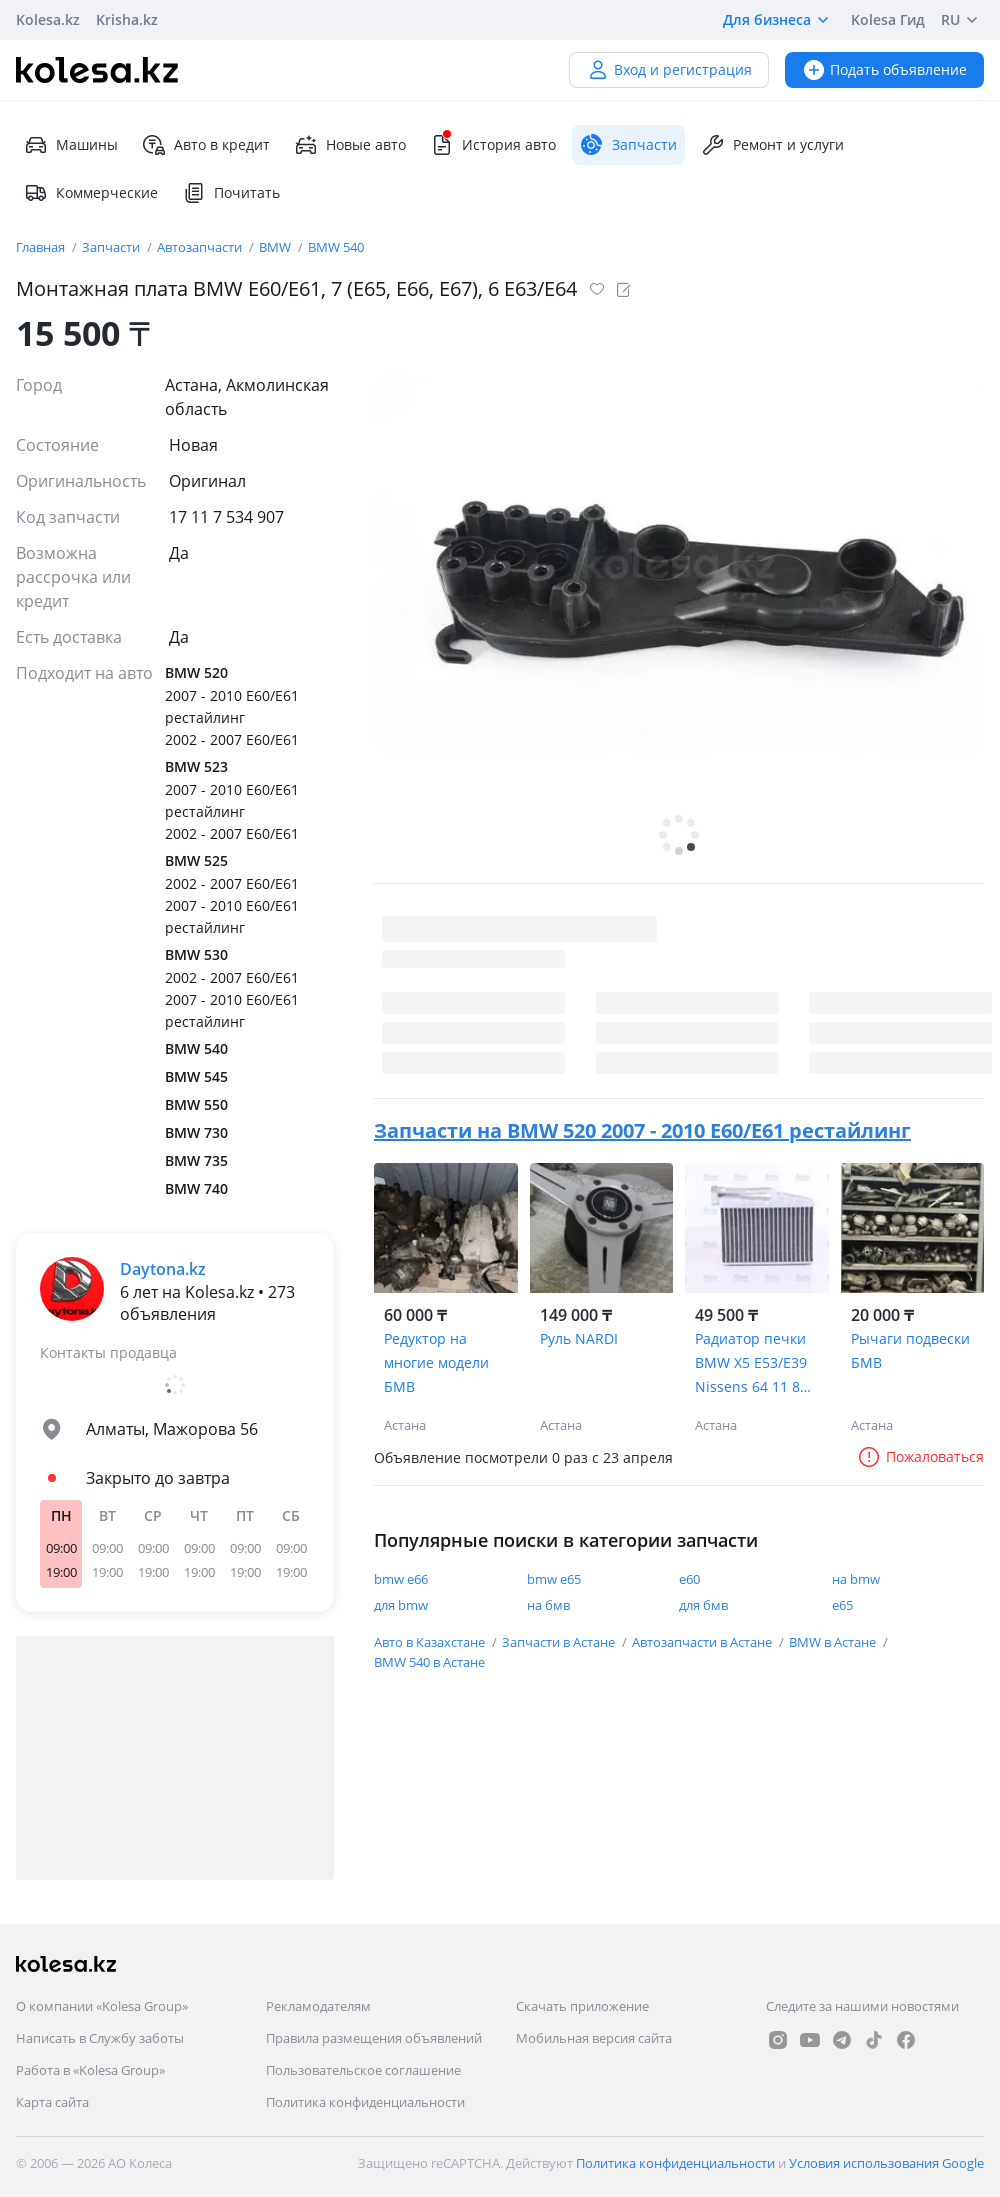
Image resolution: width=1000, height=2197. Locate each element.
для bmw (401, 1605)
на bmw (856, 1579)
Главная (42, 247)
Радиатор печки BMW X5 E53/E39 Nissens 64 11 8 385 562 (751, 1364)
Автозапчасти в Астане (703, 1642)
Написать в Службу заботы (100, 2038)
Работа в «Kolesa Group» (90, 2070)
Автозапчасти (201, 247)
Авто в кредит (206, 145)
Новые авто (350, 145)
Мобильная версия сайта (594, 2038)
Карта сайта (52, 2102)
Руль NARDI (579, 1338)
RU (962, 20)
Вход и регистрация (669, 69)
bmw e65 (554, 1579)
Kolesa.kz (48, 19)
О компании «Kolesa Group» (102, 2006)
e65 (842, 1605)
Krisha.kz (127, 19)
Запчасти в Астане (560, 1642)
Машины (71, 145)
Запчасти (112, 247)
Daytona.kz (163, 1269)
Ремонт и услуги (772, 145)
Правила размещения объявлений (374, 2038)
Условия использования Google (886, 2163)
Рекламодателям (318, 2006)
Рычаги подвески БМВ (910, 1350)
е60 (689, 1579)
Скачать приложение (582, 2006)
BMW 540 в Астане (429, 1662)
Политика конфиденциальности (365, 2102)
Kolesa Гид (888, 19)
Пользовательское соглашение (363, 2070)
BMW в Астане (834, 1642)
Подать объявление (884, 69)
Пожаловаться (920, 1456)
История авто (493, 145)
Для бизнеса (779, 20)
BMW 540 (336, 247)
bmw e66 (401, 1579)
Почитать (231, 193)
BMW (276, 247)
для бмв (703, 1605)
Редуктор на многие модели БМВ (436, 1362)
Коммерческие (91, 193)
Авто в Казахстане (431, 1642)
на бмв (548, 1605)
